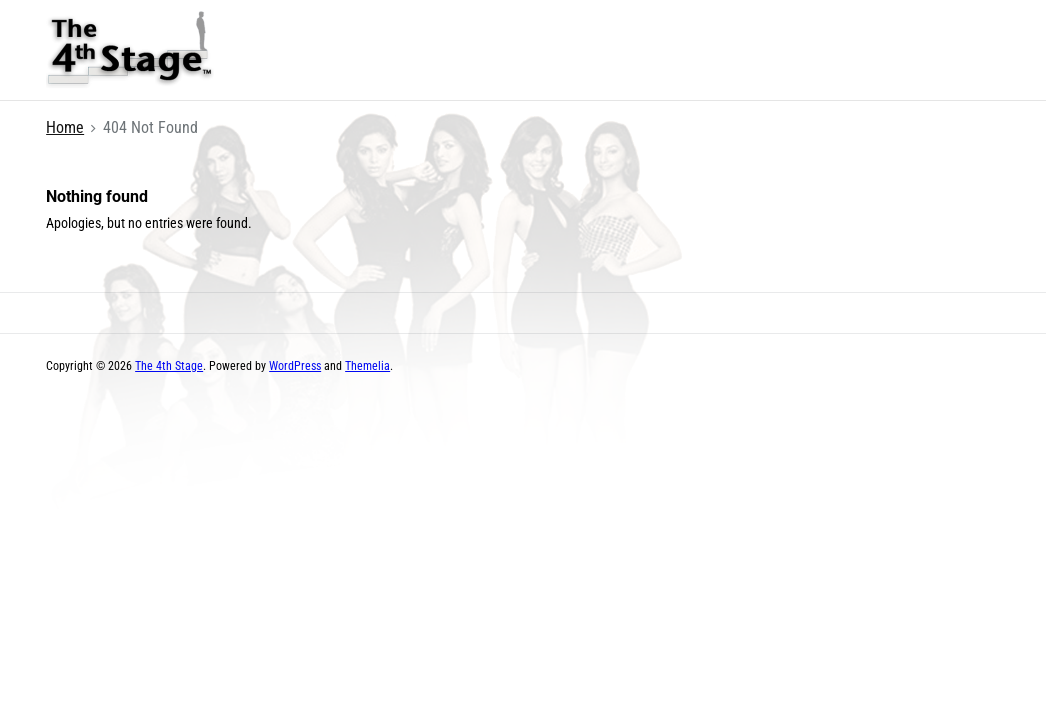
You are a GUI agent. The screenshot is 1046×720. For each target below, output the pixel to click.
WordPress (295, 366)
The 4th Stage (169, 366)
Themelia (367, 366)
